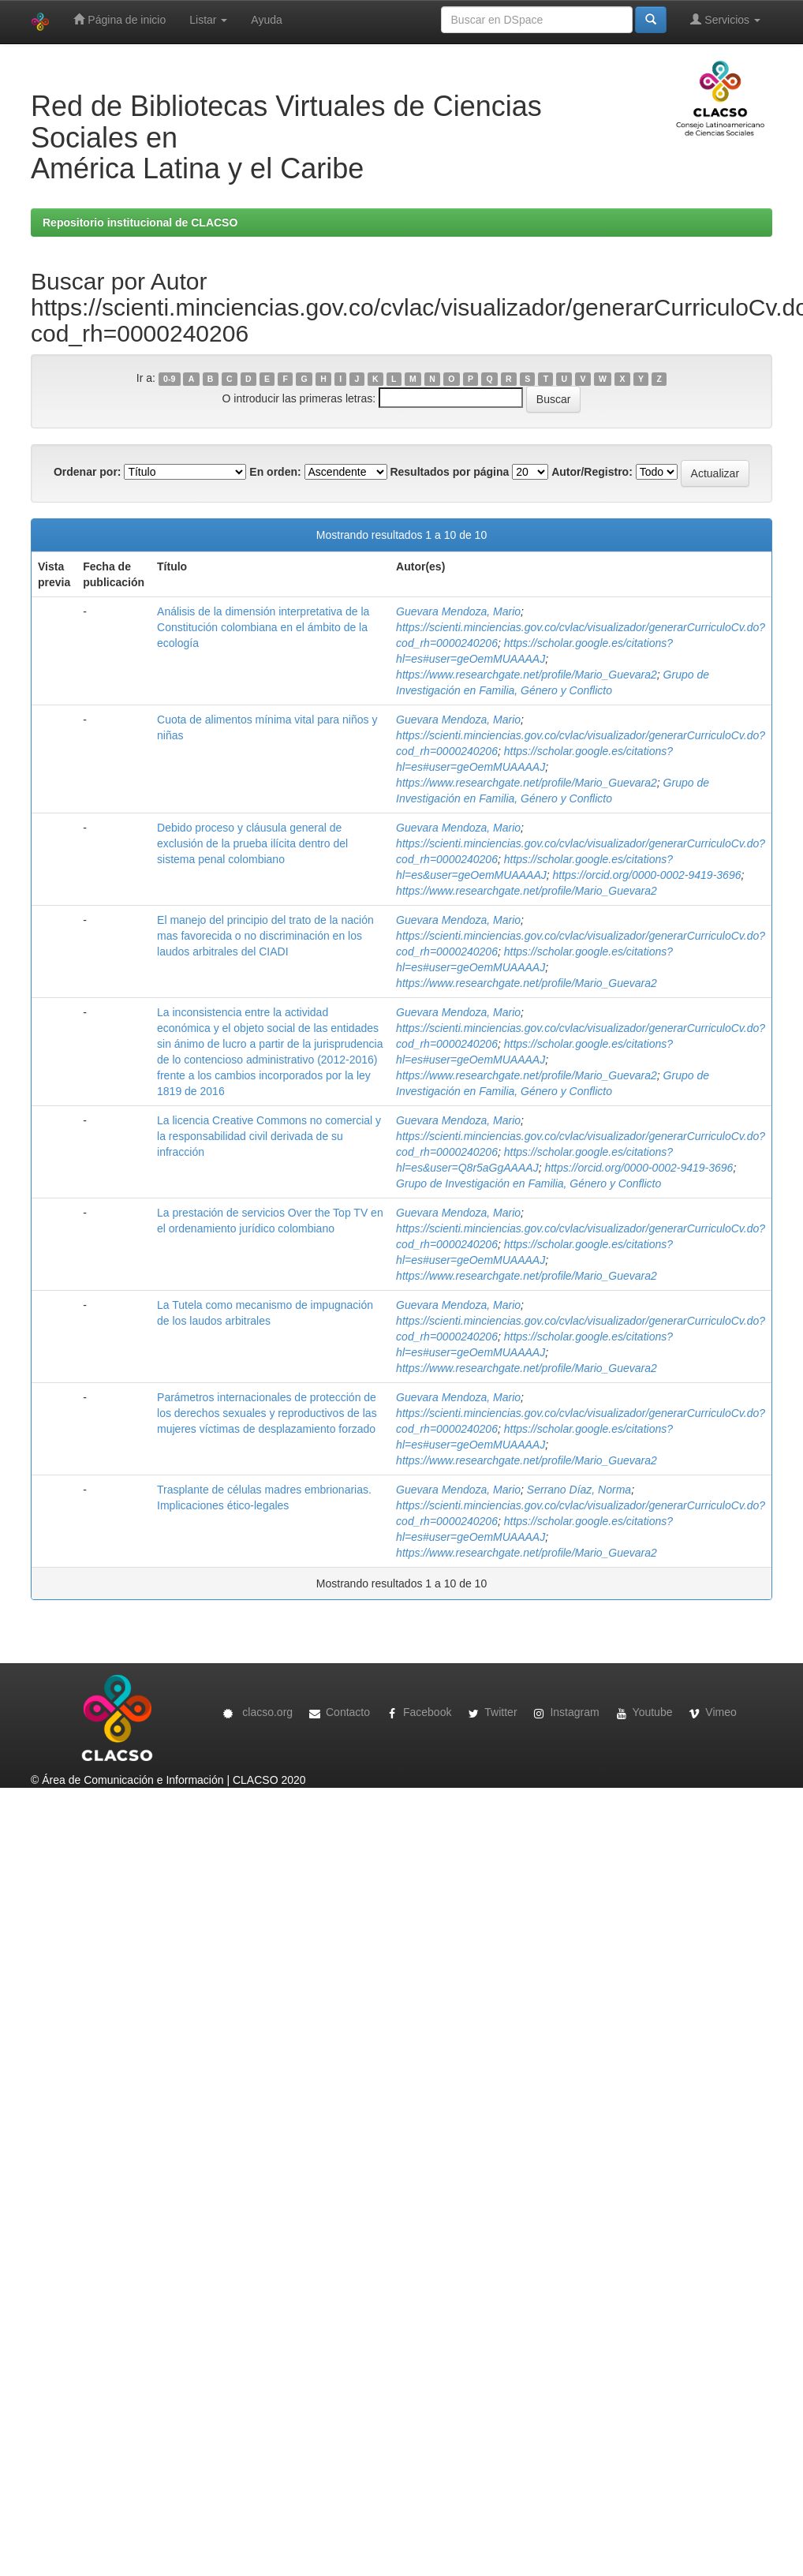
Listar (208, 19)
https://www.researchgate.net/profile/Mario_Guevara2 (526, 674)
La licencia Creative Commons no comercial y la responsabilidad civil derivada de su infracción (269, 1136)
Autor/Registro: (592, 471)
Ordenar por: (87, 471)
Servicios (725, 19)
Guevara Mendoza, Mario (458, 611)
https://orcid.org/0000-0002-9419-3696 (647, 875)
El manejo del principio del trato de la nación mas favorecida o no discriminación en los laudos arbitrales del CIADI (265, 936)
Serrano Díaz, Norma (579, 1489)
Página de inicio (119, 19)
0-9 (169, 378)
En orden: (275, 471)
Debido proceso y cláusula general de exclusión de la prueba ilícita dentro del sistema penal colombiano (252, 843)
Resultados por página (449, 471)
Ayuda (266, 19)
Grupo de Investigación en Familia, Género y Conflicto (528, 1183)
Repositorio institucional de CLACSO (140, 222)
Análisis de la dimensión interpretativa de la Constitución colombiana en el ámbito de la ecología (263, 627)
